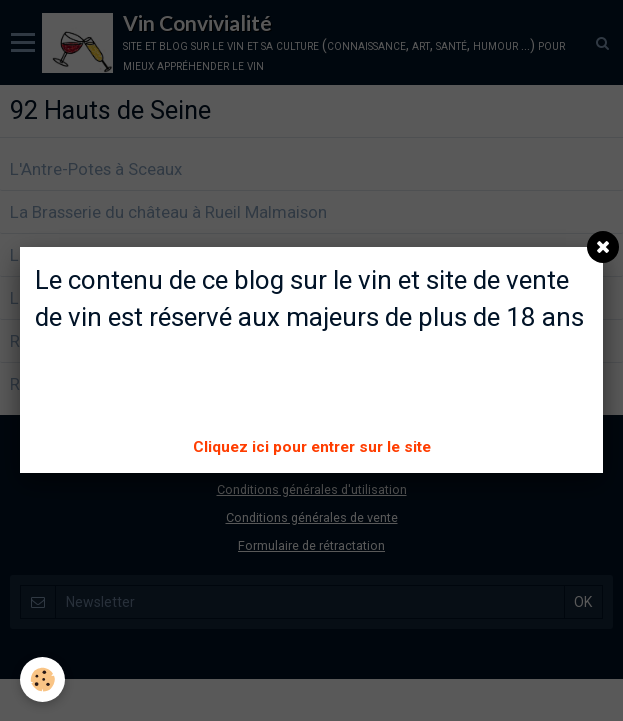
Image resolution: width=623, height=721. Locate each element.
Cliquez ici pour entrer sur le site (312, 447)
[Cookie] (42, 679)
